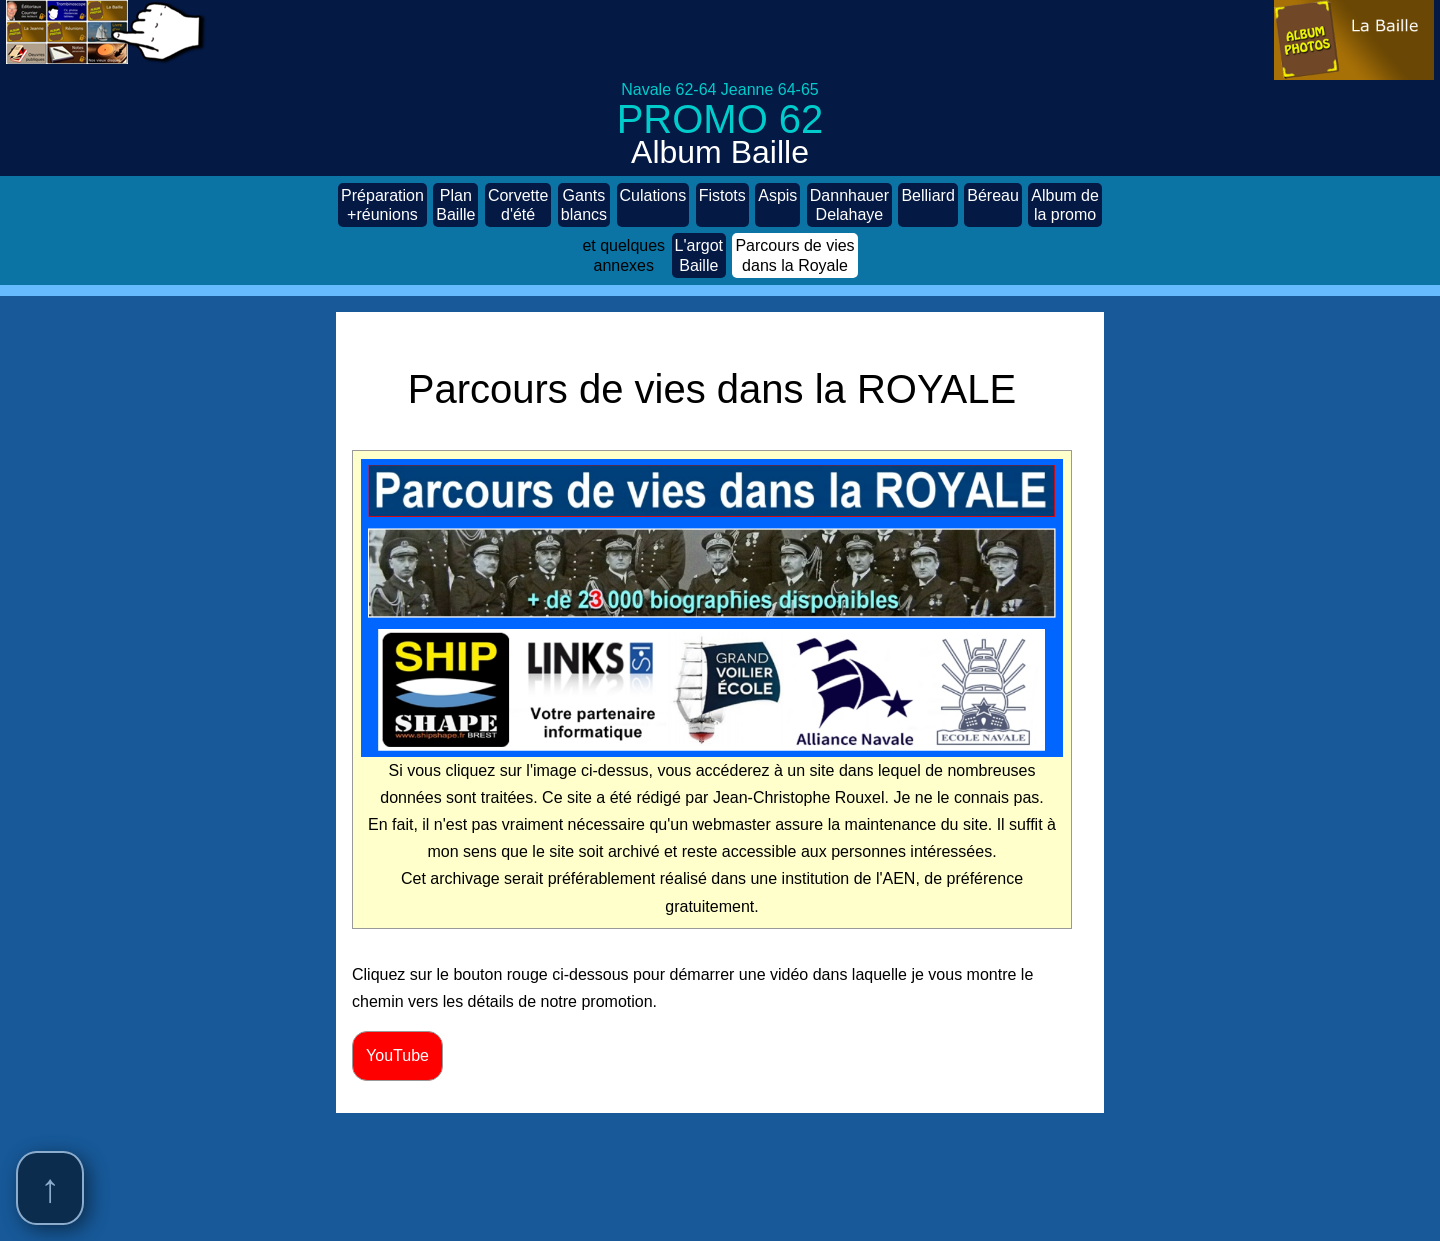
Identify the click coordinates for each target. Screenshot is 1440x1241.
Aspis (777, 205)
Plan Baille (455, 205)
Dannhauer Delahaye (849, 205)
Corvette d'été (518, 205)
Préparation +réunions (382, 205)
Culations (653, 205)
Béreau (993, 205)
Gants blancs (584, 205)
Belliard (927, 205)
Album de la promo (1065, 205)
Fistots (722, 205)
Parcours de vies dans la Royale (794, 255)
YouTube (397, 1055)
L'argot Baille (699, 255)
